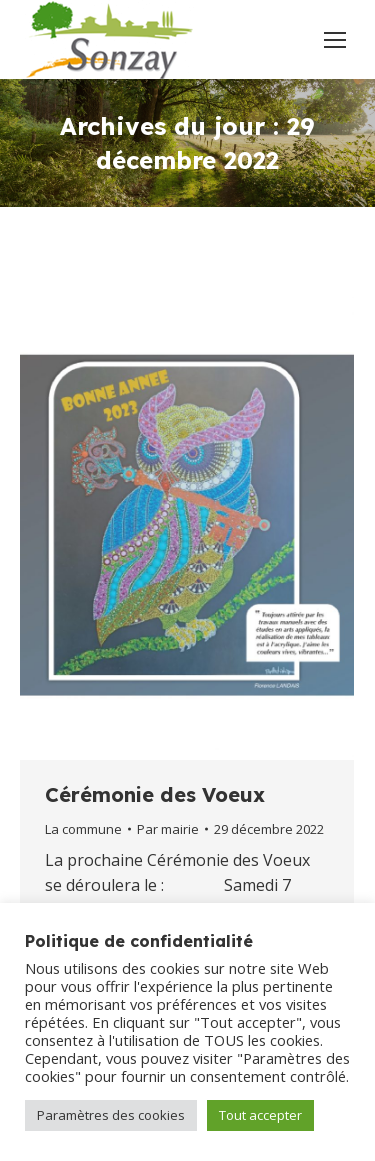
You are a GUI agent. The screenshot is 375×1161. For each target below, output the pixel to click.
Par (168, 829)
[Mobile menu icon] (335, 40)
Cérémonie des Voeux (155, 794)
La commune (83, 829)
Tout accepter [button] (260, 1115)
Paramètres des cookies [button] (111, 1115)
